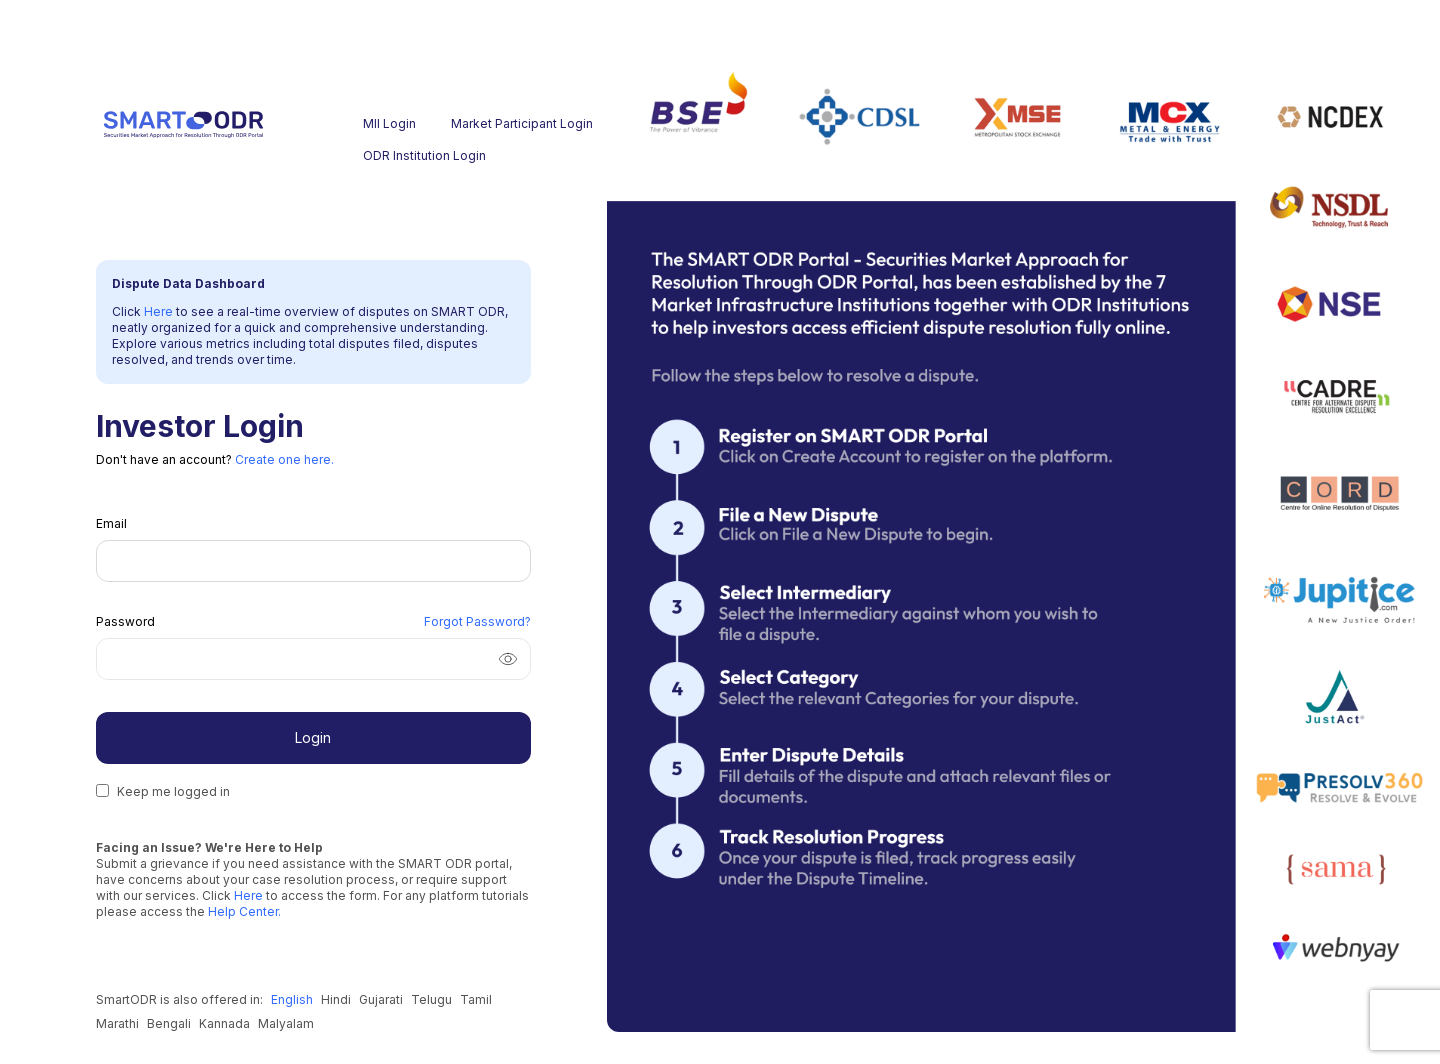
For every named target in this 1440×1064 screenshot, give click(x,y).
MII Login (389, 123)
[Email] (313, 561)
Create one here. (284, 459)
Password (125, 621)
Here (160, 311)
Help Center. (243, 911)
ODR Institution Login (403, 155)
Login (313, 737)
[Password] (289, 659)
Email (111, 523)
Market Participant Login (491, 123)
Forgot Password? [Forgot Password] (477, 621)
